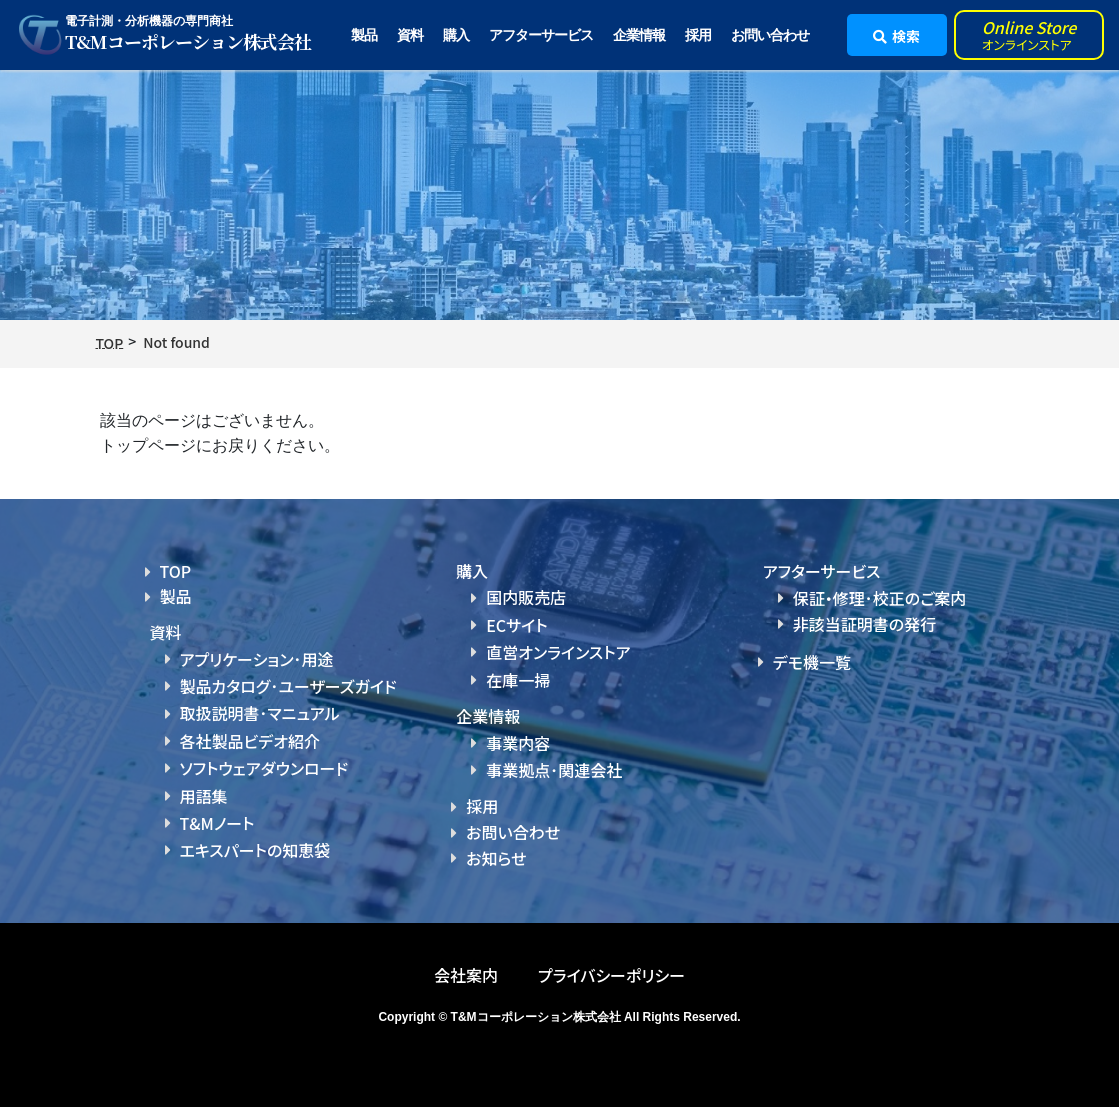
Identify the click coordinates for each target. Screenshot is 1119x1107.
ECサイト (516, 625)
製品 (176, 596)
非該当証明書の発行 (864, 624)
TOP (176, 571)
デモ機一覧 (812, 662)
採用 (698, 35)
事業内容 (518, 743)
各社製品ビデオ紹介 (250, 741)
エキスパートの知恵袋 (255, 850)
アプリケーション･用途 (257, 659)
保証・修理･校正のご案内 (880, 598)
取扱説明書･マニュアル (260, 713)
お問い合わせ (770, 35)
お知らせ (496, 858)
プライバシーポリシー (611, 975)
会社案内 (466, 975)
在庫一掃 (518, 680)
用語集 (204, 796)
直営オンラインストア (558, 652)
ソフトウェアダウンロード (264, 768)
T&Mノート (217, 823)
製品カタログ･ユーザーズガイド (288, 686)
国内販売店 (526, 597)
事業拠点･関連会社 (554, 770)
